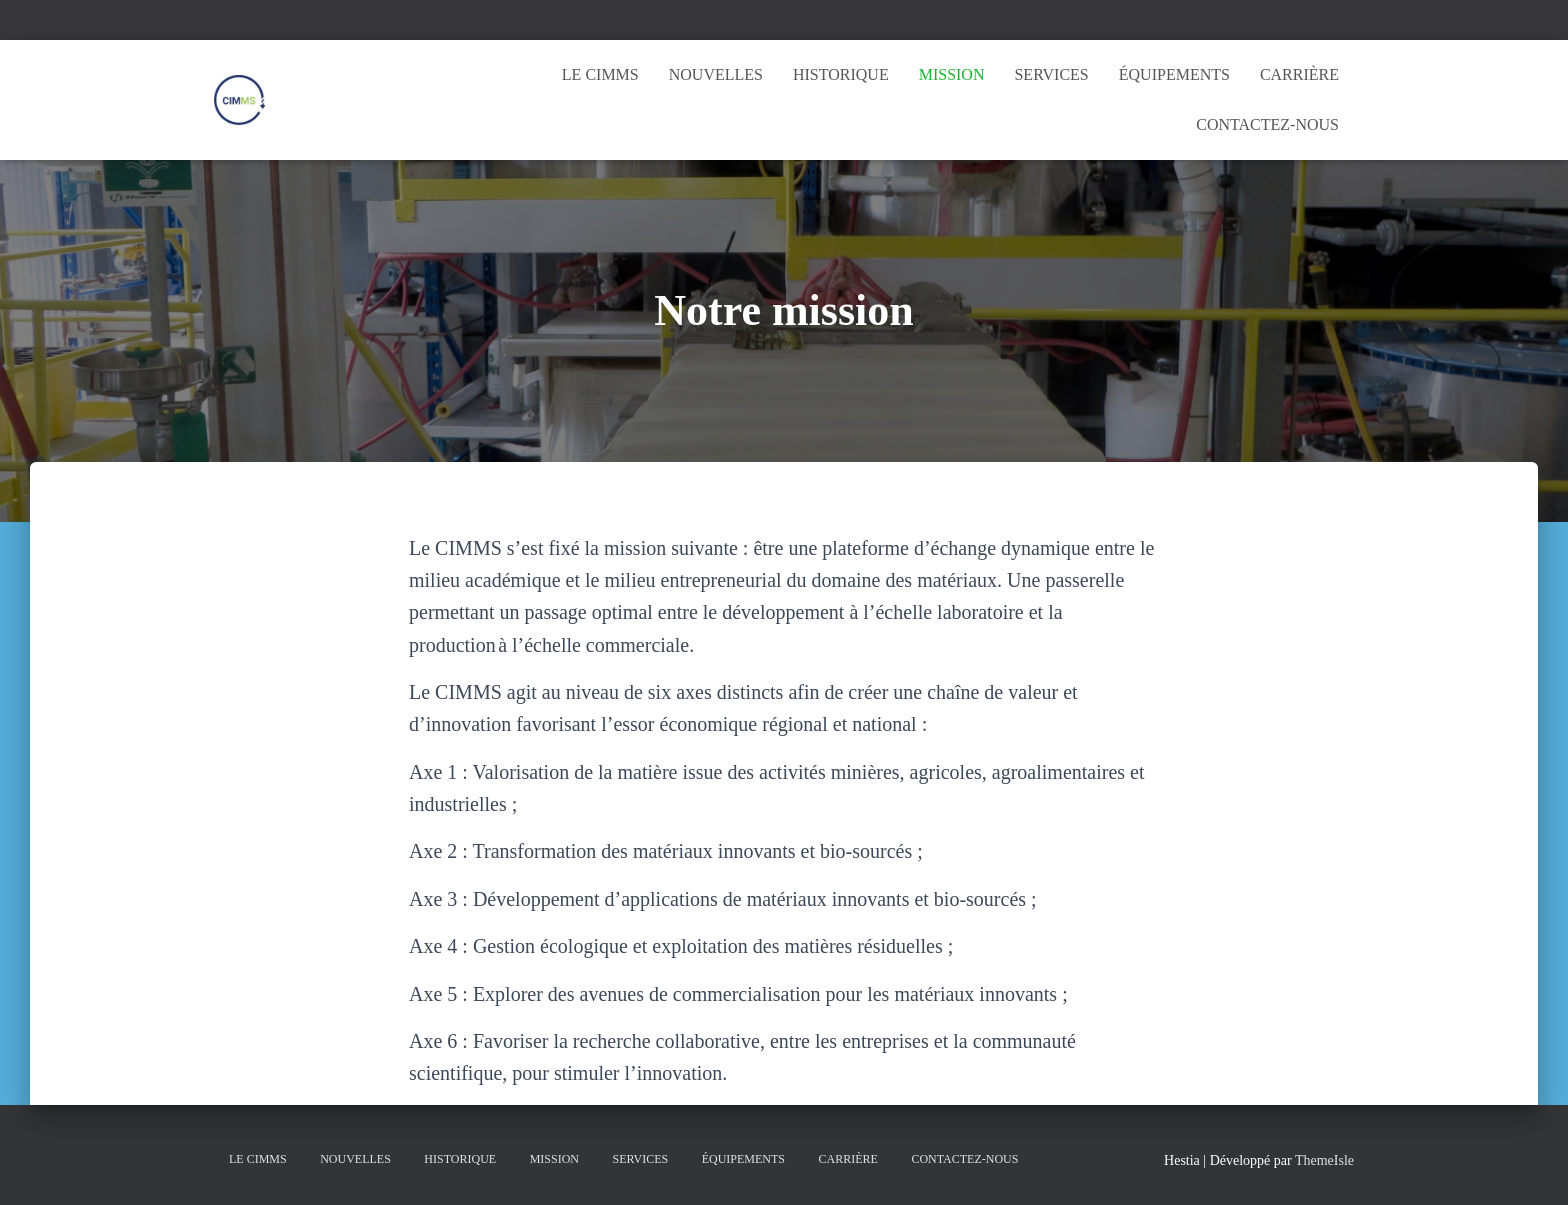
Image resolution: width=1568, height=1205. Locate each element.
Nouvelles (716, 74)
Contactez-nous (1267, 124)
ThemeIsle (1324, 1160)
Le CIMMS (600, 74)
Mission (952, 74)
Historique (841, 74)
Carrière (1299, 74)
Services (1051, 74)
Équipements (1174, 74)
